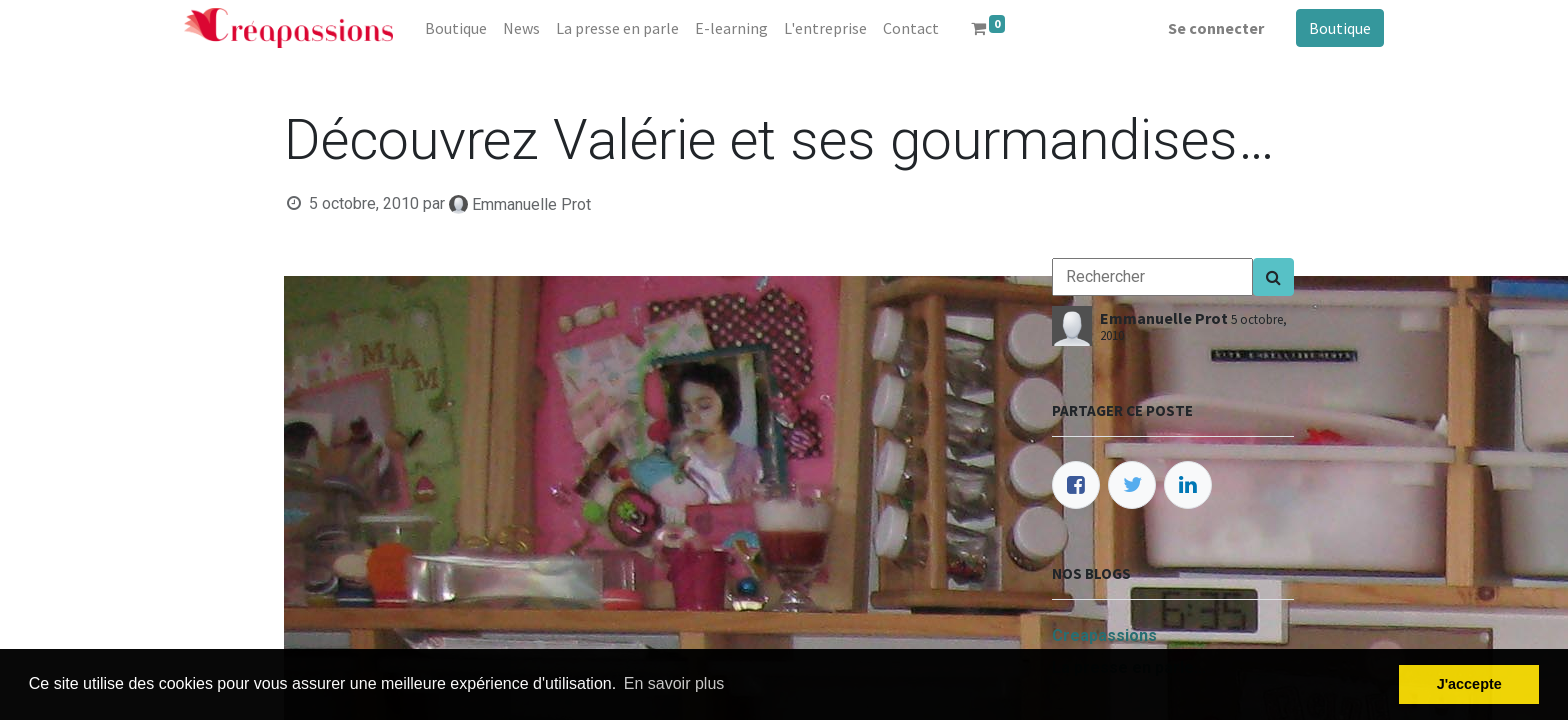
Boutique (1340, 28)
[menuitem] (456, 28)
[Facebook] (1076, 485)
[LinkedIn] (1188, 485)
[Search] (1273, 277)
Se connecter (1216, 28)
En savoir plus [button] (674, 683)
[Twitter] (1132, 485)
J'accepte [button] (1469, 684)
